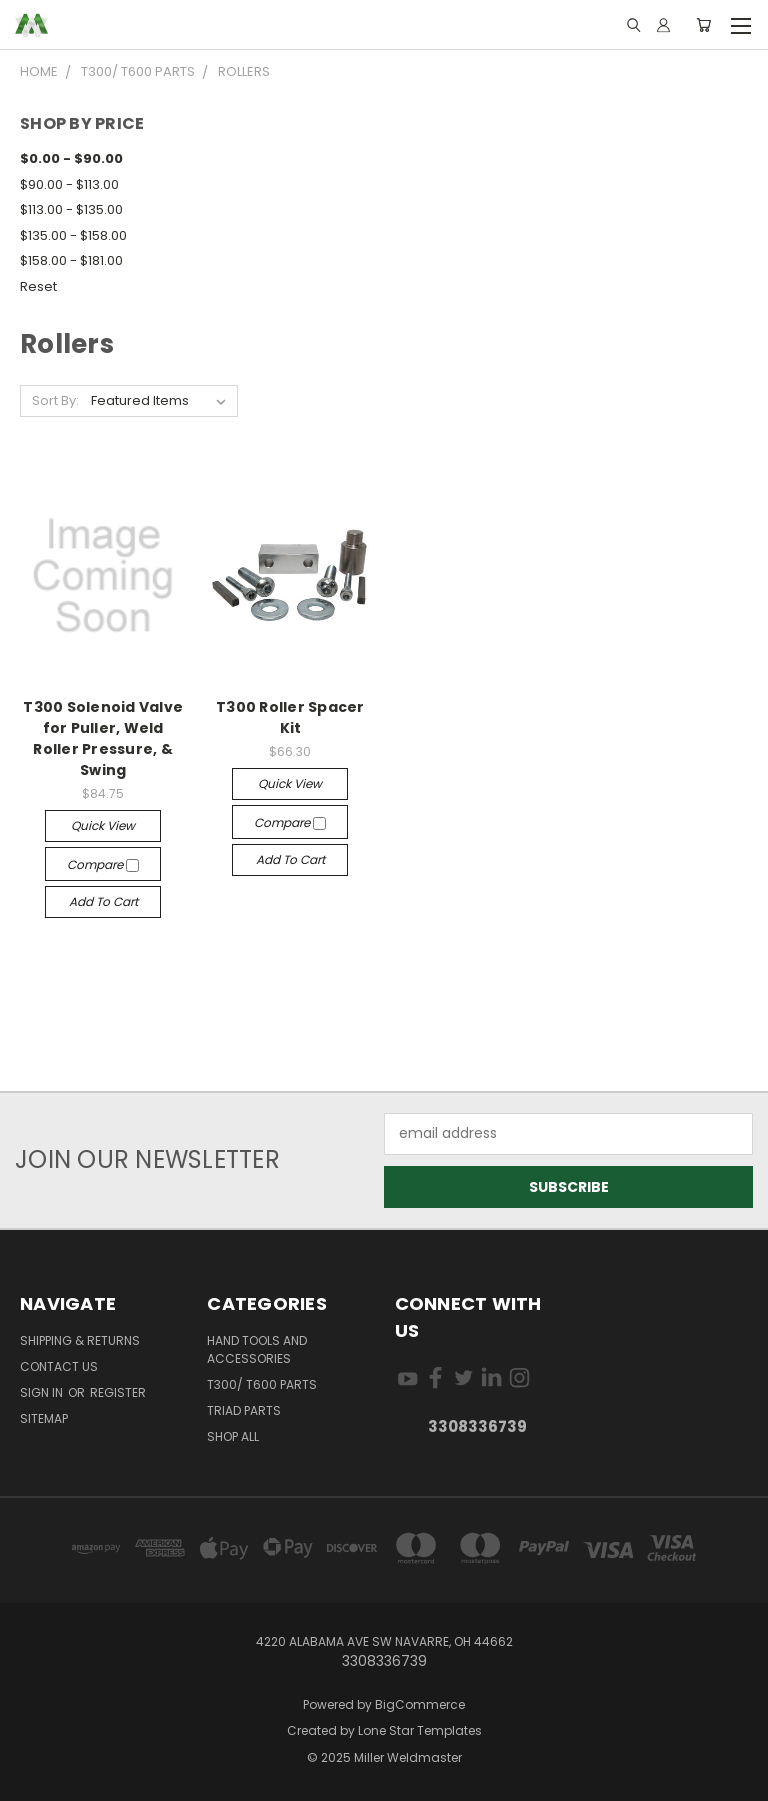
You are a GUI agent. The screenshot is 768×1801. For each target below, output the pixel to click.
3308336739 (477, 1426)
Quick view (103, 825)
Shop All (233, 1436)
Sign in (43, 1392)
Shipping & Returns (80, 1340)
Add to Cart (103, 901)
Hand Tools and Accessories (257, 1349)
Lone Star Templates (420, 1730)
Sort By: (55, 400)
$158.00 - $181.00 (71, 260)
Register (118, 1392)
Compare (103, 864)
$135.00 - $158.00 (73, 235)
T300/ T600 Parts (262, 1384)
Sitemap (44, 1418)
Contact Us (59, 1366)
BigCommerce (420, 1704)
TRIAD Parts (244, 1410)
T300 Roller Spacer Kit (290, 717)
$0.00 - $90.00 (71, 158)
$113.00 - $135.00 (71, 209)
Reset (38, 286)
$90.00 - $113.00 (69, 184)
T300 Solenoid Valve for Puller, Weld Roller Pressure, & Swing (103, 738)
